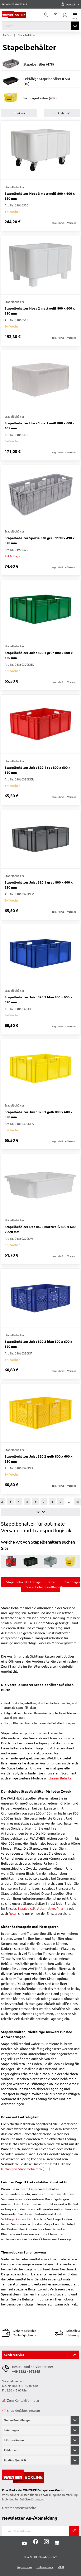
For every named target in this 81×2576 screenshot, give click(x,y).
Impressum (24, 2567)
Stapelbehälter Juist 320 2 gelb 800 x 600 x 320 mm (38, 1458)
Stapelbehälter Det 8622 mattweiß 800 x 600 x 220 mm (40, 1229)
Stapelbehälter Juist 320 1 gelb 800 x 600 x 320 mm (38, 1114)
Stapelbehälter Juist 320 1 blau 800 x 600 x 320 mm (38, 999)
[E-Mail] (35, 2531)
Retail (13, 1913)
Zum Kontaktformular (20, 2400)
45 (77, 1501)
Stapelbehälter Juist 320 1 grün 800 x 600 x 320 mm (39, 655)
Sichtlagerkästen (13, 2219)
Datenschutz (45, 2567)
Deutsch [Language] (70, 4)
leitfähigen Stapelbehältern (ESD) (26, 2169)
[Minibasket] (65, 15)
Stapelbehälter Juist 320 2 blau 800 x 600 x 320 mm (38, 1344)
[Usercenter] (45, 15)
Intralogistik (26, 1908)
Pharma (62, 1908)
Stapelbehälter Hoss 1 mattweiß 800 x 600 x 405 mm (40, 425)
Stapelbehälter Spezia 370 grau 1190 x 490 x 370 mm (40, 540)
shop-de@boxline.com (21, 2410)
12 (40, 1512)
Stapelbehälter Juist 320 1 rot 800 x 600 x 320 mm (37, 770)
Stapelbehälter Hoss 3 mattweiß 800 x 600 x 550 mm (40, 196)
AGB (61, 2567)
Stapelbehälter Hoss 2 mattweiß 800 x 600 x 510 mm (40, 310)
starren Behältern (61, 1778)
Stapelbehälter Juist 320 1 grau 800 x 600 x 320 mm (39, 884)
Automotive (46, 1908)
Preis (62, 113)
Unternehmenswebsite (19, 2507)
